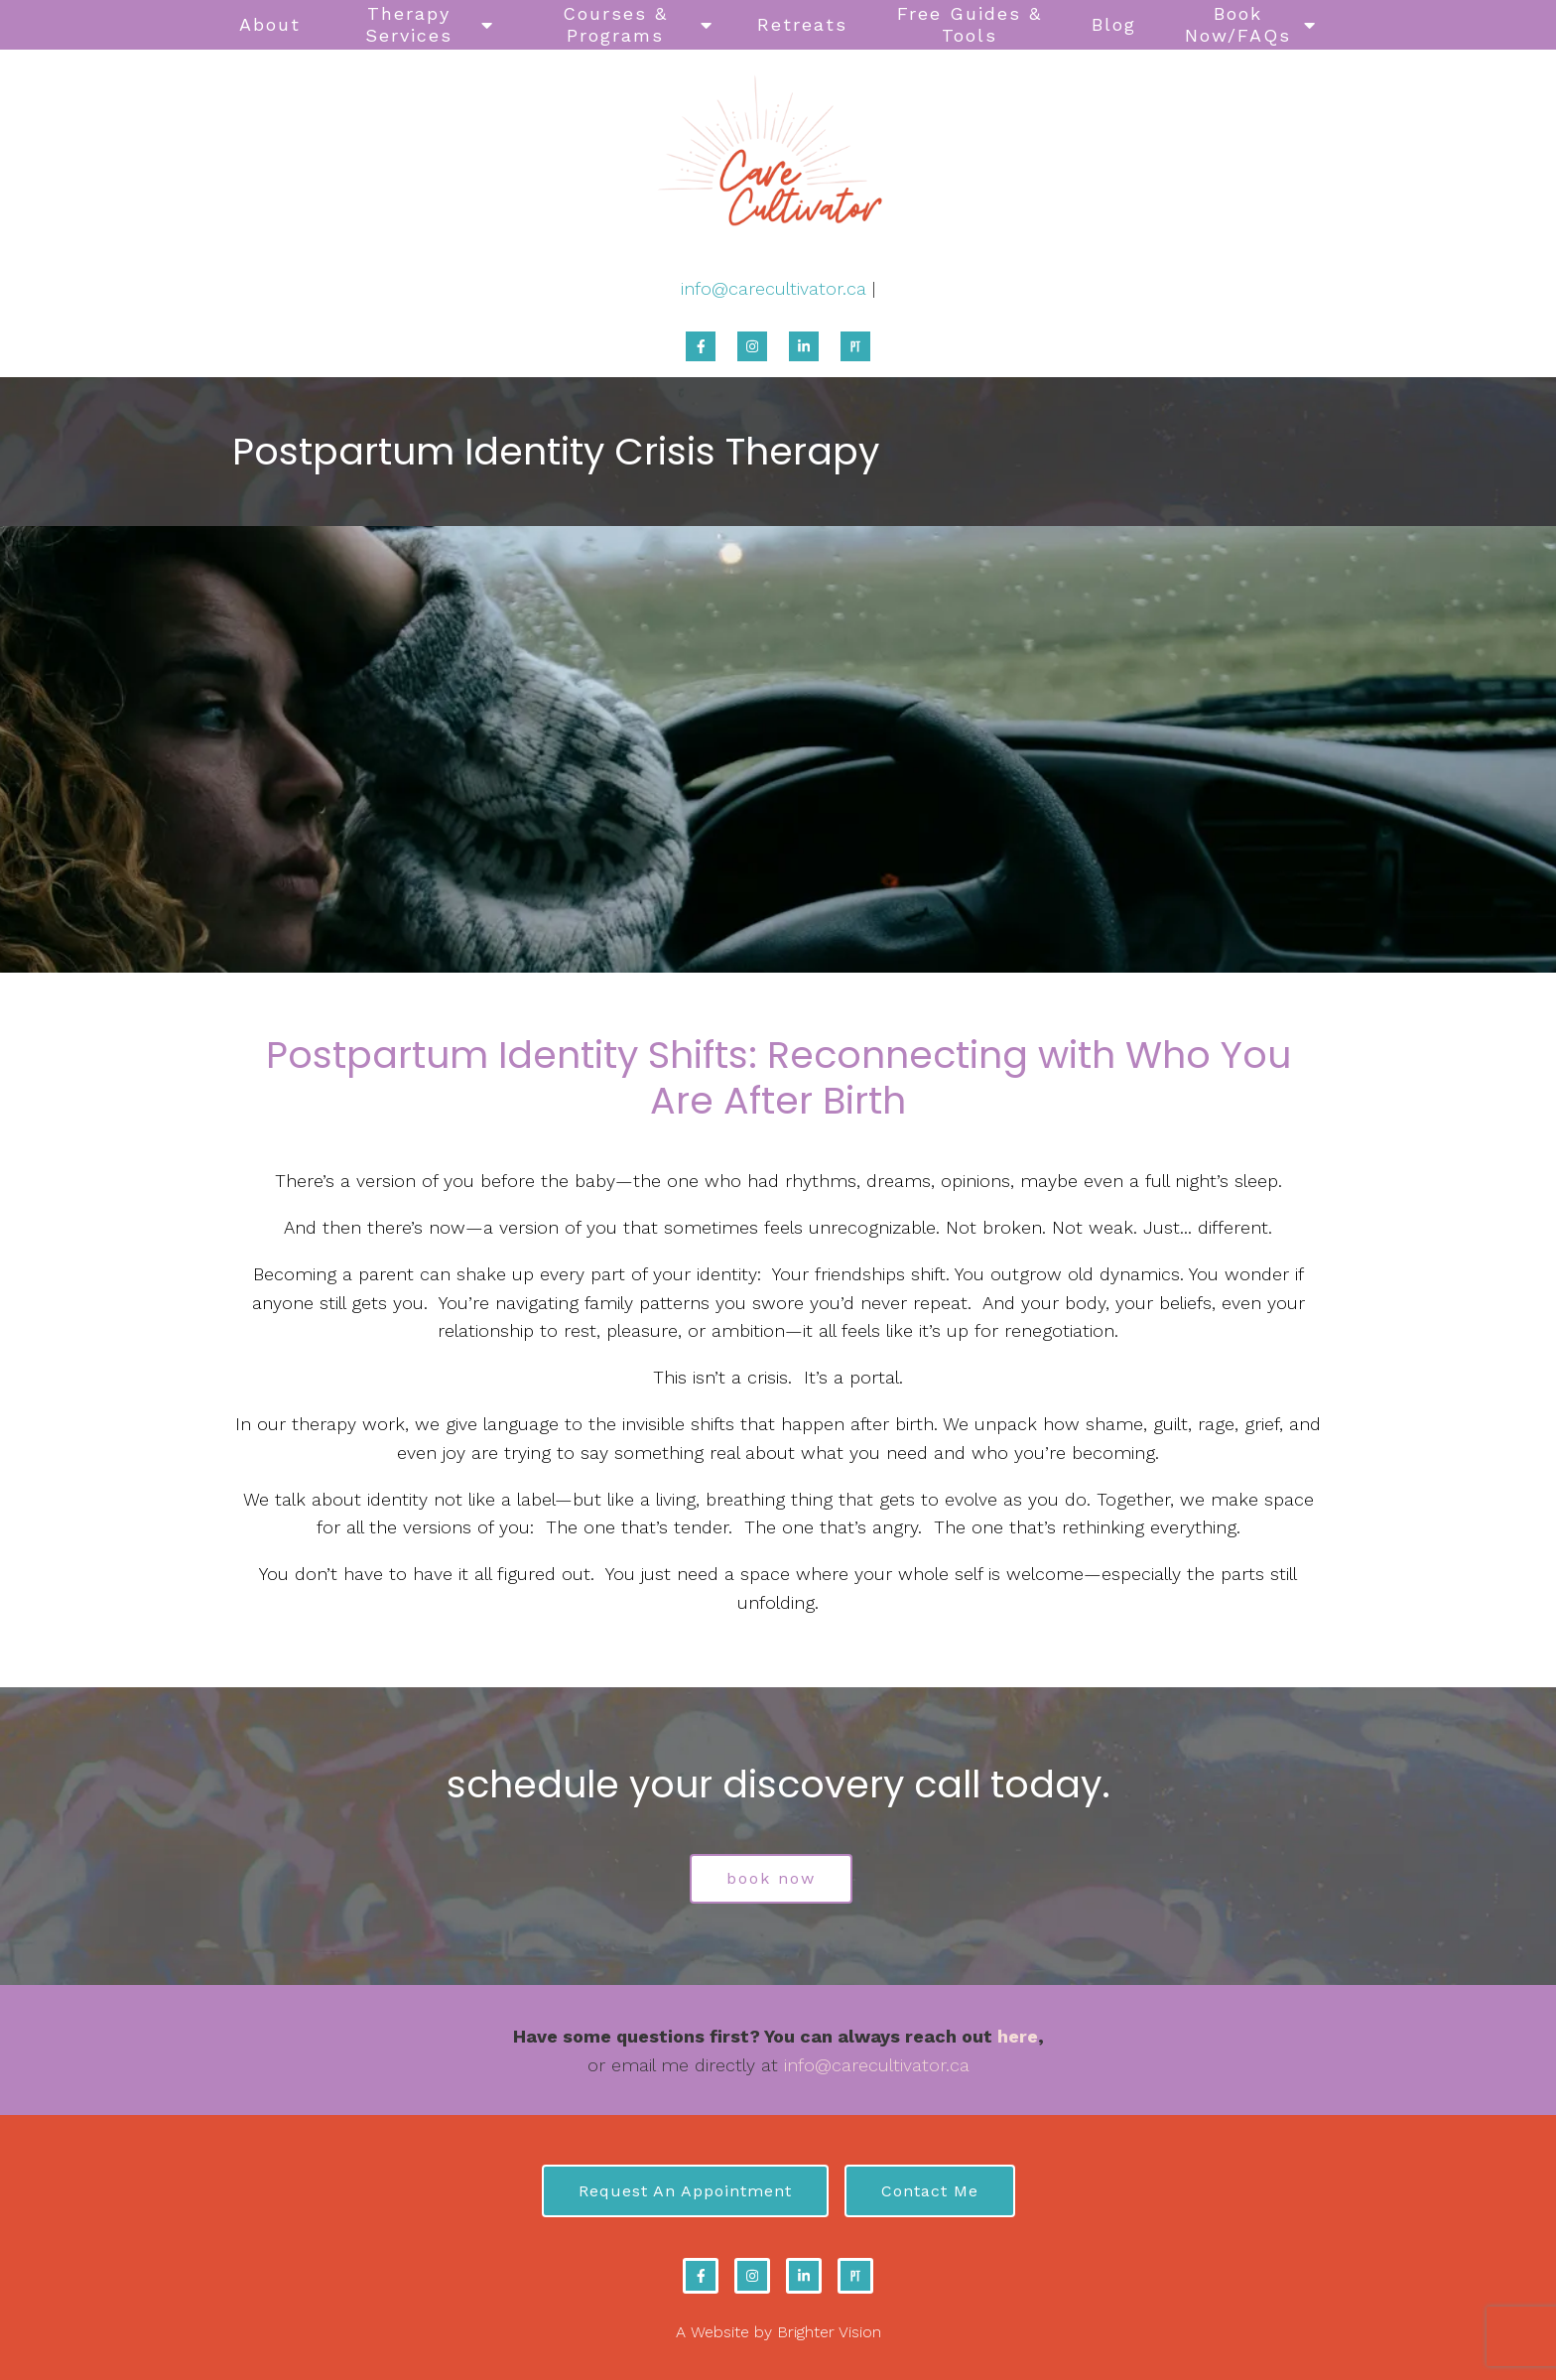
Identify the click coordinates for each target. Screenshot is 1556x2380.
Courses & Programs (615, 24)
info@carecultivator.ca (773, 288)
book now (771, 1878)
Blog (1114, 24)
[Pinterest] (855, 346)
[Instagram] (752, 346)
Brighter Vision (829, 2331)
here (1017, 2036)
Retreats (802, 24)
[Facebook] (700, 346)
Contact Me (929, 2191)
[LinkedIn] (804, 346)
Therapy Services (409, 24)
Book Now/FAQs (1238, 24)
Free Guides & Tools (969, 24)
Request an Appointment (685, 2191)
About (270, 24)
